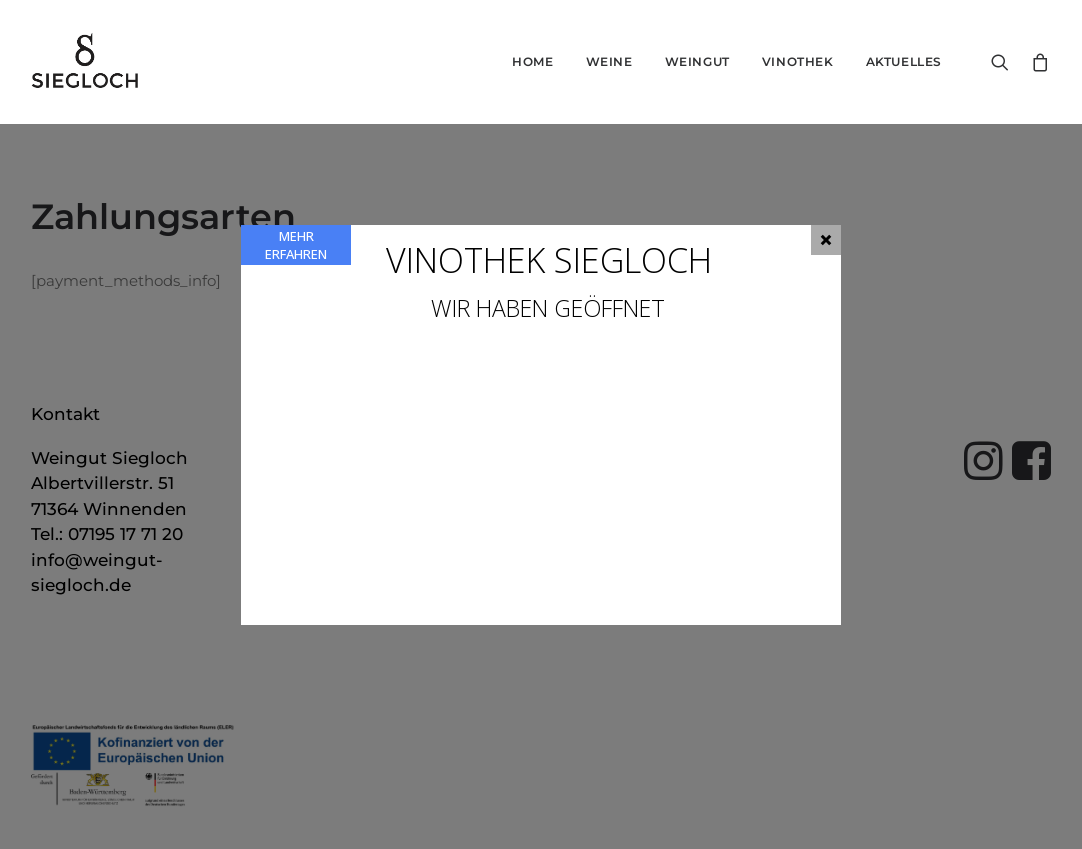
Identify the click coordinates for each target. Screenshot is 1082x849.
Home (532, 61)
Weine (609, 61)
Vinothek (798, 61)
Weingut (697, 61)
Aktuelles (904, 61)
